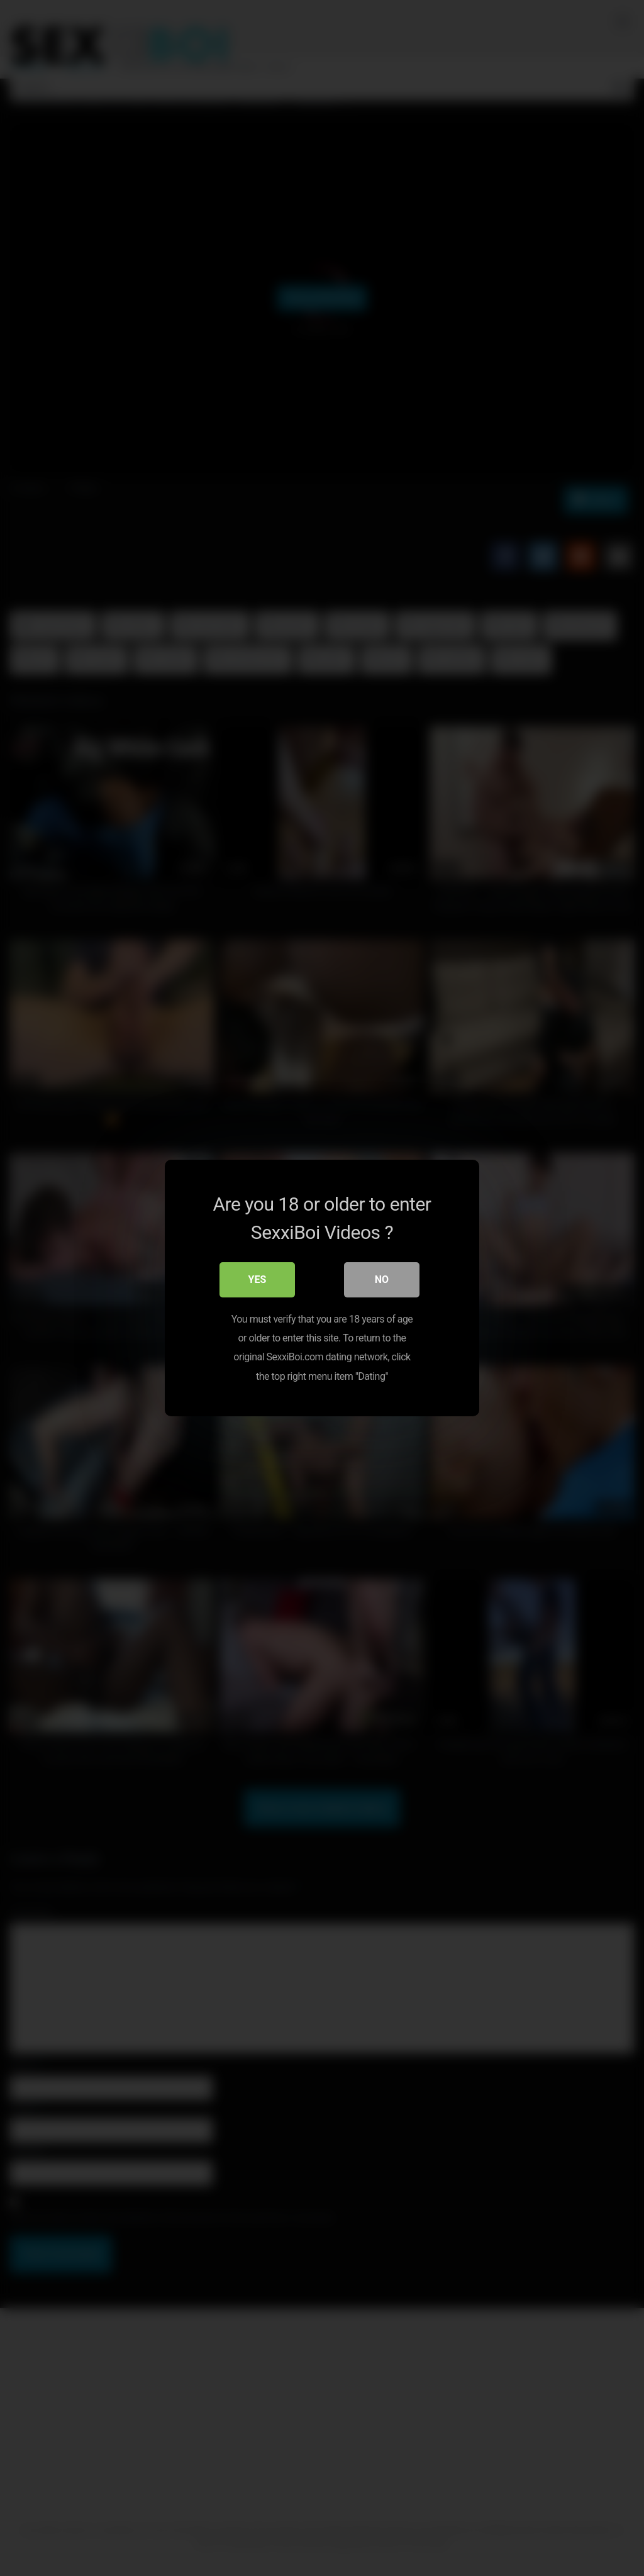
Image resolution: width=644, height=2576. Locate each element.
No (382, 1279)
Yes (257, 1279)
